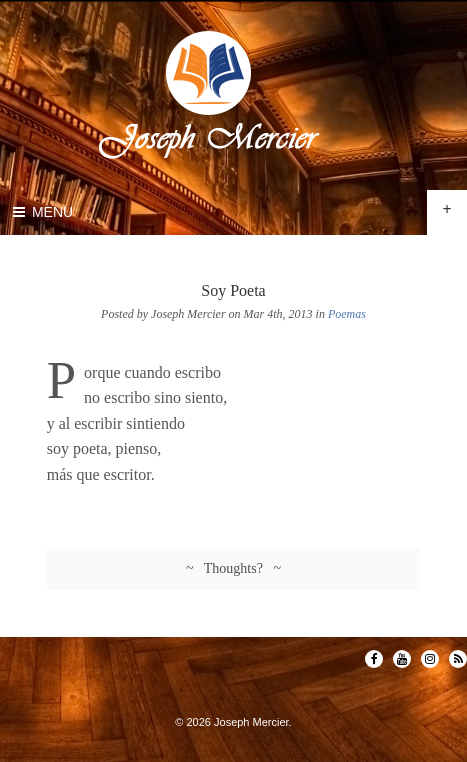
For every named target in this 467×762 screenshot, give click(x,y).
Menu (41, 212)
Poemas (347, 314)
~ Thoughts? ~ (233, 568)
